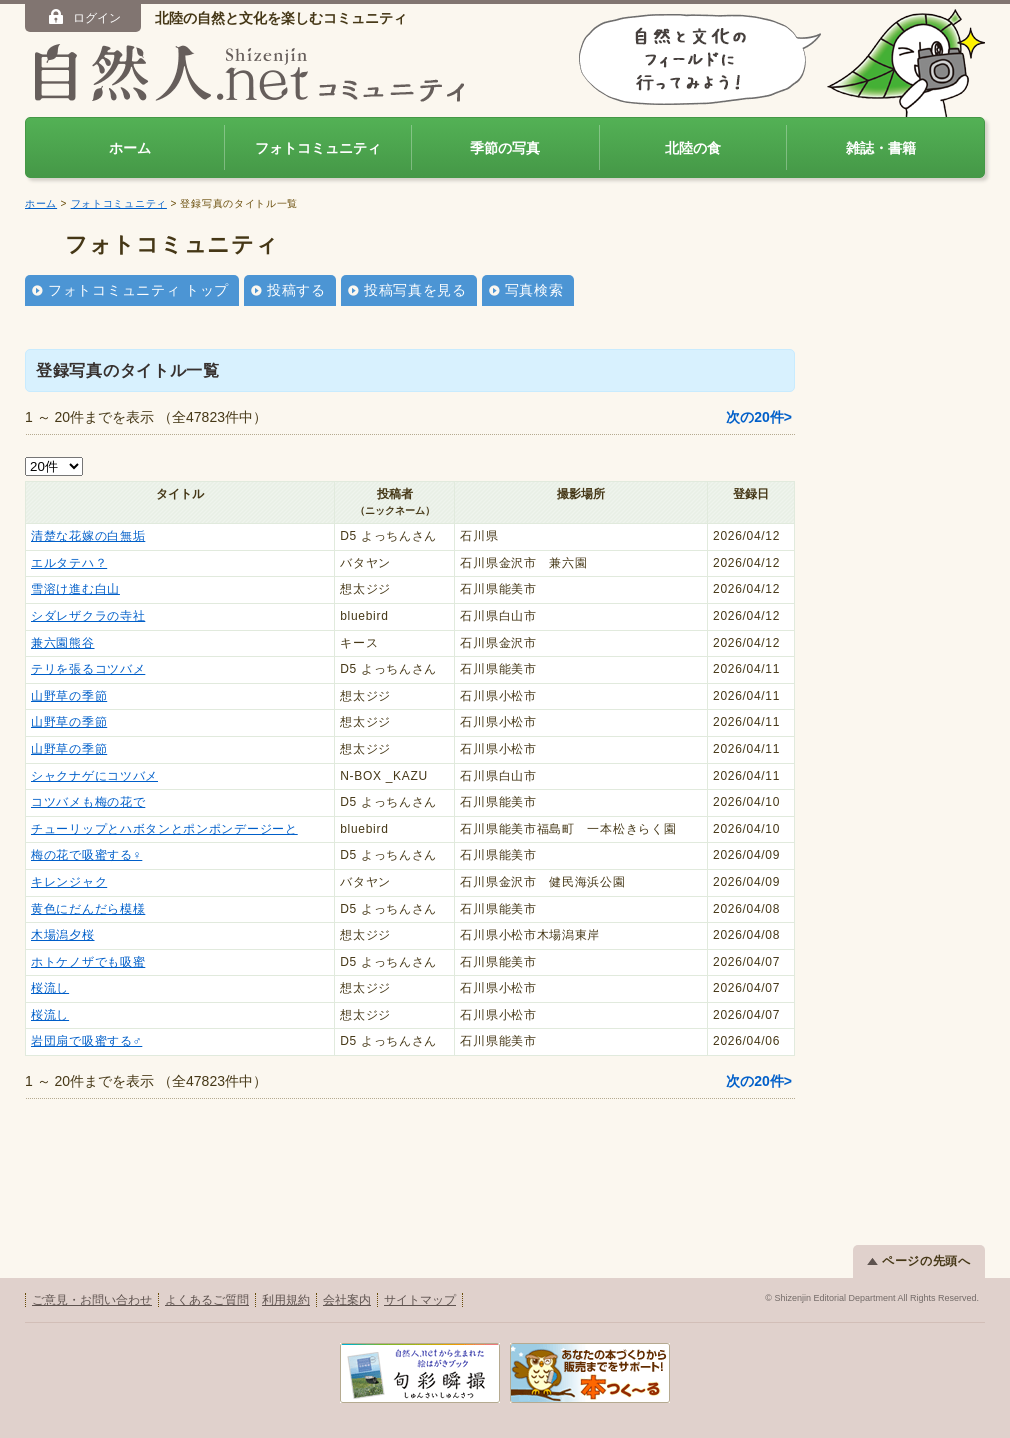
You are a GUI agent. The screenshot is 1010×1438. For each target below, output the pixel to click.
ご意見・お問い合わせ (92, 1300)
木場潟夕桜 (63, 935)
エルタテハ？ (69, 563)
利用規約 (286, 1300)
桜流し (50, 988)
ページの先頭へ (919, 1261)
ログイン (83, 17)
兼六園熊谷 (63, 643)
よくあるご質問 (207, 1300)
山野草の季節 (69, 696)
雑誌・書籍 (881, 148)
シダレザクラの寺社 (88, 616)
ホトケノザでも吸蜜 (88, 962)
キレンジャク (69, 882)
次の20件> (759, 417)
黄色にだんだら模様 (88, 909)
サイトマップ (420, 1300)
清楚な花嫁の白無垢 (88, 536)
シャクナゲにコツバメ (94, 776)
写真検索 (534, 290)
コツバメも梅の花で (88, 802)
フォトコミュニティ (318, 148)
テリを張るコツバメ (88, 669)
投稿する (296, 290)
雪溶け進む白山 (75, 589)
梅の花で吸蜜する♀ (86, 855)
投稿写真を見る (415, 290)
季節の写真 (505, 148)
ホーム (130, 148)
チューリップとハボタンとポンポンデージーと (164, 829)
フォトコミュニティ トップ (138, 290)
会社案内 (347, 1300)
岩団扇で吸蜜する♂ (86, 1041)
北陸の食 (693, 148)
